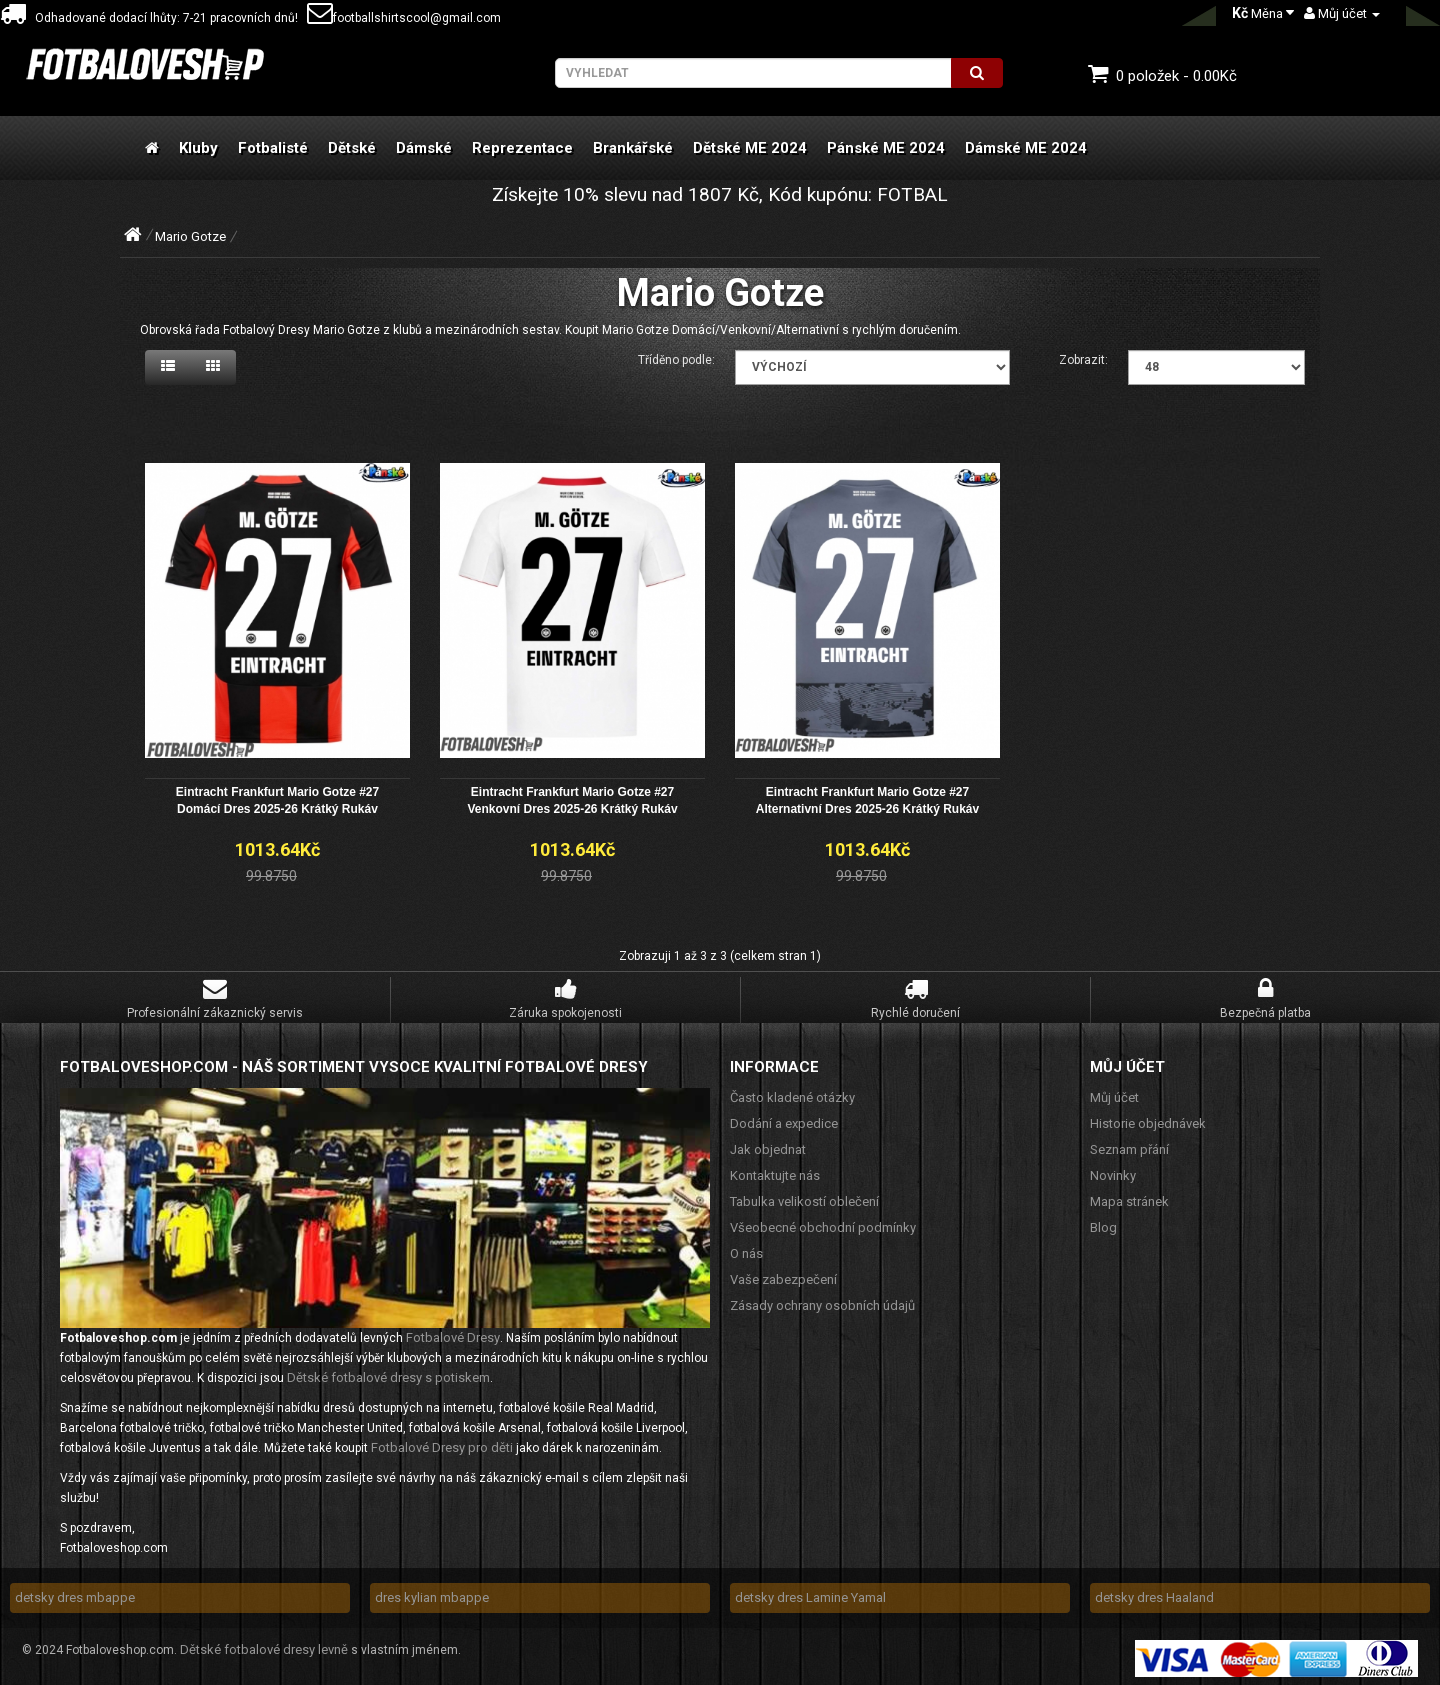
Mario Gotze (190, 236)
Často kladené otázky (792, 1094)
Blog (1103, 1224)
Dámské (424, 148)
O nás (746, 1250)
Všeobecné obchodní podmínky (823, 1224)
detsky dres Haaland (1154, 1594)
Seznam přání (1129, 1146)
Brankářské (633, 148)
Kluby (198, 148)
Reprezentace (522, 148)
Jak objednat (768, 1146)
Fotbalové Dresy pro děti (442, 1444)
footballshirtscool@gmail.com (404, 18)
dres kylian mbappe (432, 1594)
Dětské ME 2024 (750, 148)
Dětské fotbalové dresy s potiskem (388, 1374)
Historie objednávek (1148, 1120)
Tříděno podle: (676, 360)
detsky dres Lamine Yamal (810, 1594)
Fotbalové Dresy (453, 1334)
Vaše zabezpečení (783, 1276)
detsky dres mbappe (75, 1594)
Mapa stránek (1129, 1198)
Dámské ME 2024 (1026, 148)
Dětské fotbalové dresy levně (264, 1646)
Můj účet (1114, 1094)
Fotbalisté (273, 148)
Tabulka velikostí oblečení (804, 1198)
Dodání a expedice (784, 1120)
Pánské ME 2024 (886, 148)
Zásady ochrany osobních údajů (822, 1302)
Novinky (1113, 1172)
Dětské (352, 148)
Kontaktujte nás (775, 1172)
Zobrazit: (1083, 360)
